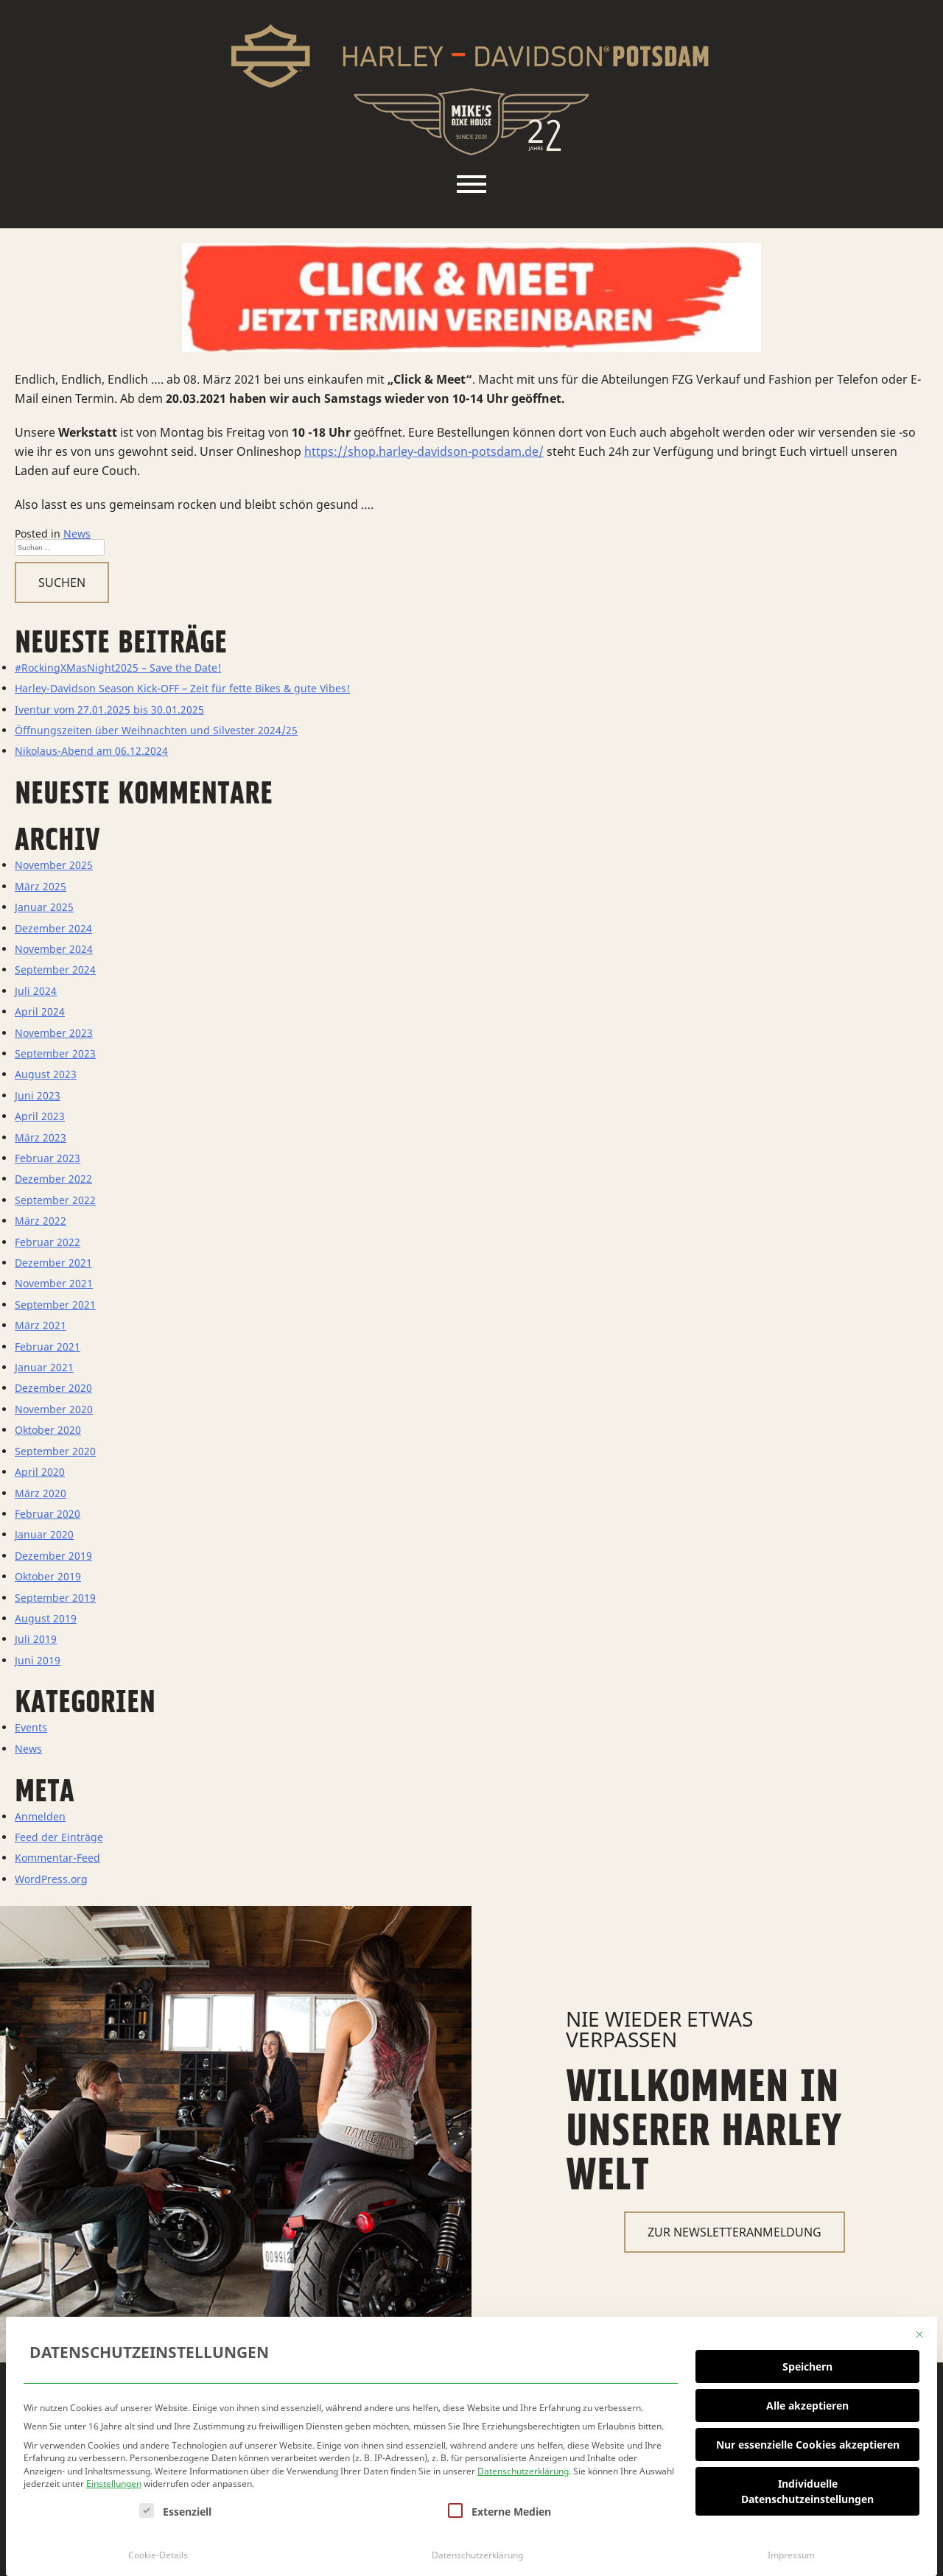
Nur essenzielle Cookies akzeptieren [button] (808, 2441)
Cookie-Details (158, 2551)
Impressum (791, 2551)
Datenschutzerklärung (523, 2467)
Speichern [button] (807, 2363)
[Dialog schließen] (919, 2331)
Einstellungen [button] (113, 2480)
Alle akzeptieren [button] (807, 2402)
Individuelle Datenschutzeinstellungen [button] (807, 2487)
